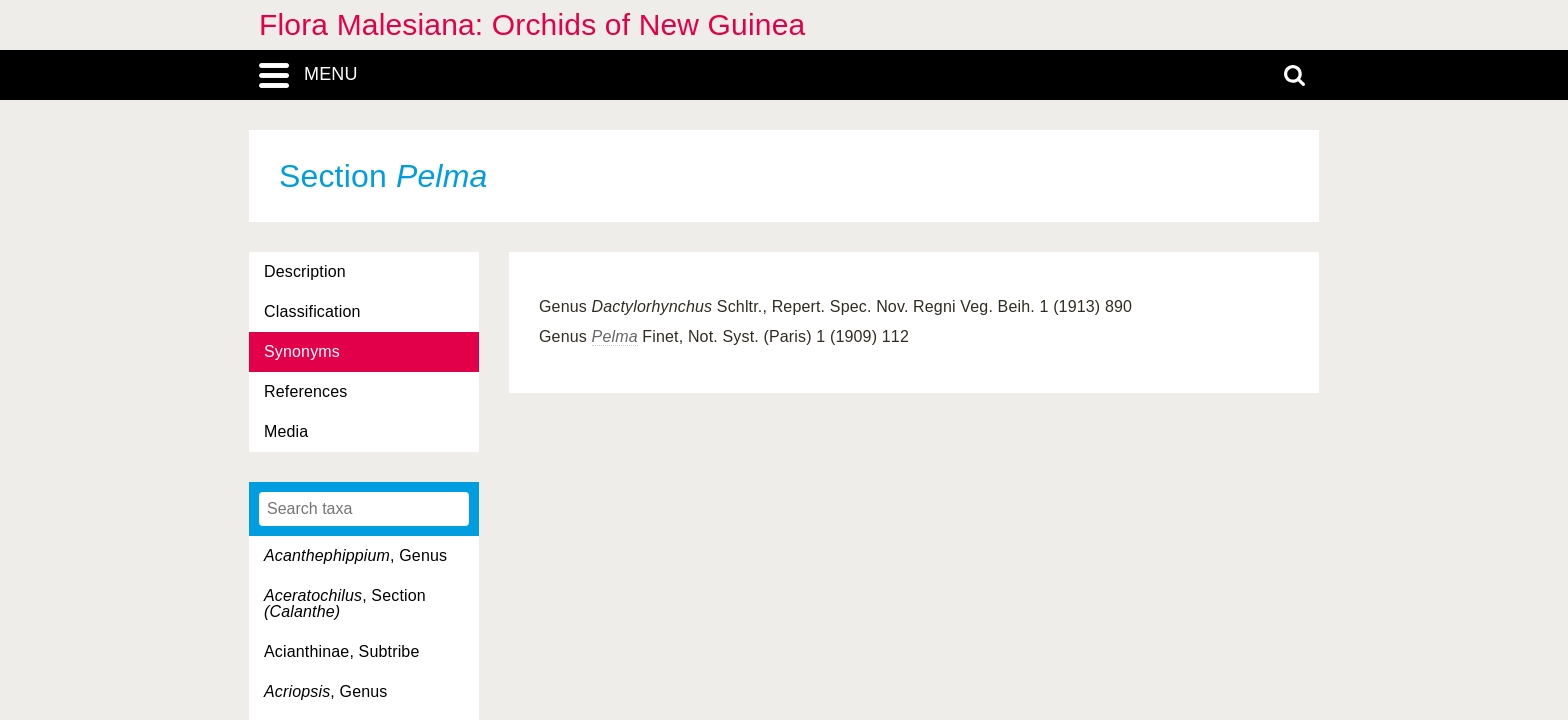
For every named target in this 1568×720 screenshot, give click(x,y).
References (305, 391)
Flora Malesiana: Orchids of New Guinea (532, 24)
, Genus (355, 555)
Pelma (615, 336)
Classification (312, 311)
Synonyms (302, 351)
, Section (345, 603)
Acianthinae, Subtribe (341, 651)
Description (305, 271)
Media (286, 431)
